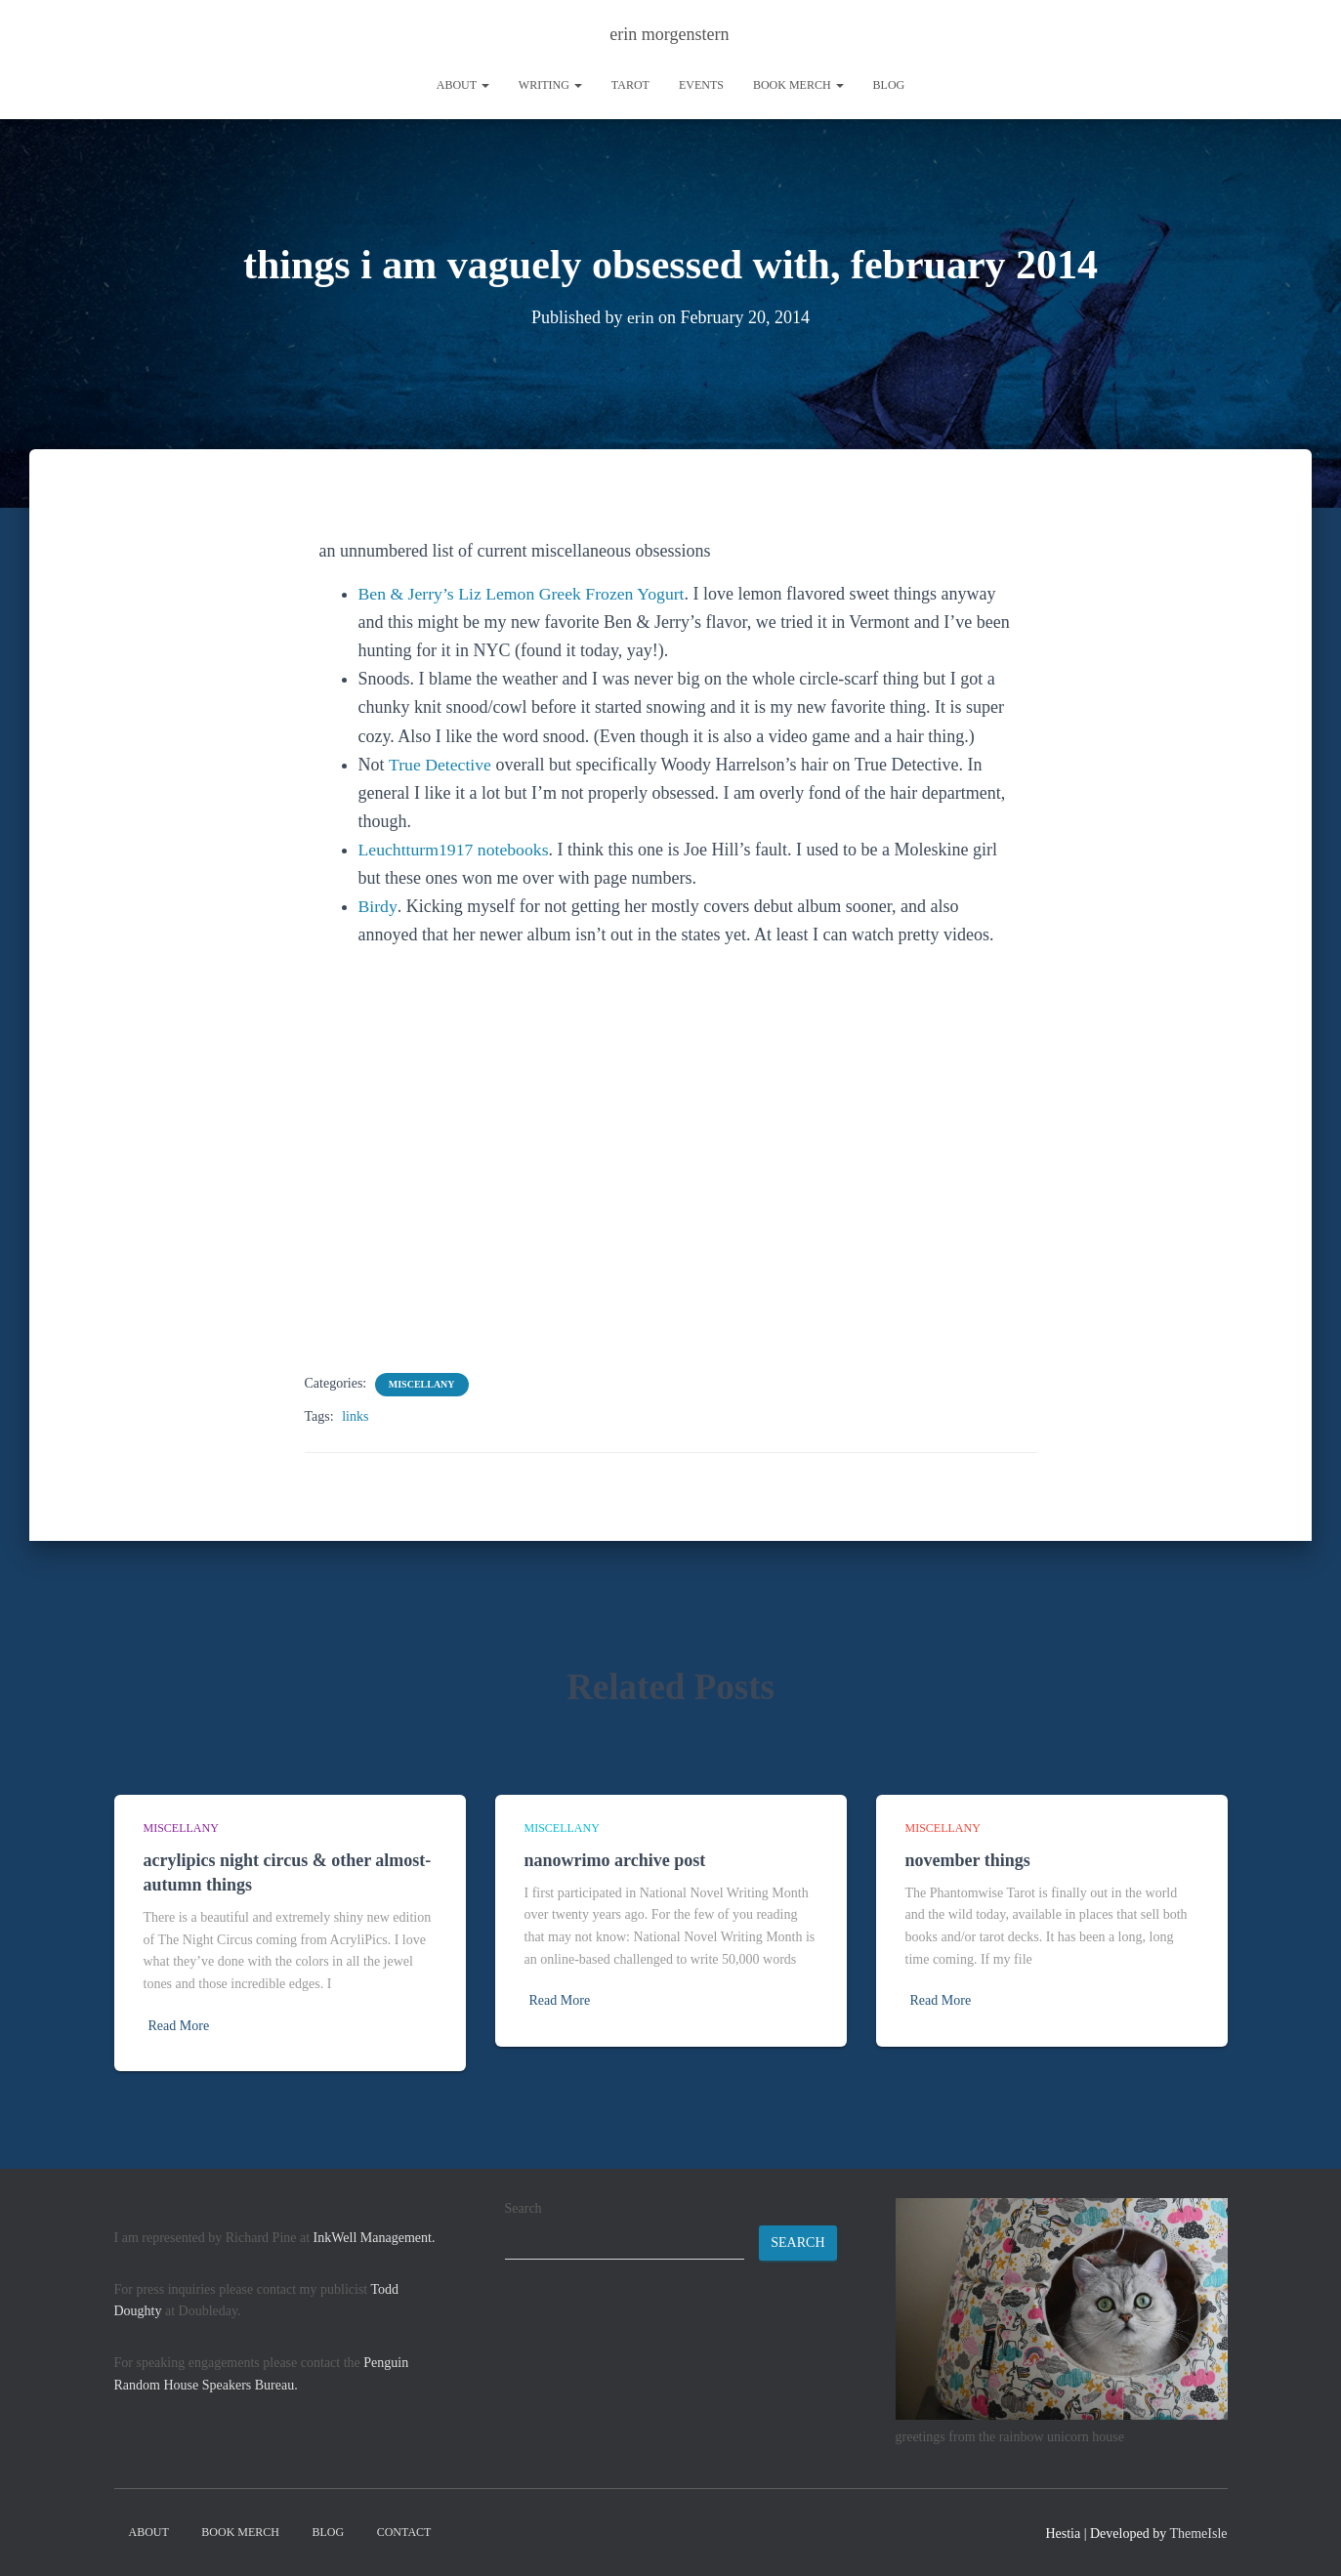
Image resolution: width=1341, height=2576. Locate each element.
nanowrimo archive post (615, 1860)
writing (550, 85)
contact (404, 2532)
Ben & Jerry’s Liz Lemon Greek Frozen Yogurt (524, 593)
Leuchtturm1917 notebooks (455, 849)
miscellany (422, 1384)
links (355, 1416)
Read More (179, 2025)
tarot (630, 85)
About (463, 85)
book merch (798, 85)
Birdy (378, 906)
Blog (889, 85)
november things (967, 1860)
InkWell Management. (375, 2237)
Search (523, 2208)
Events (701, 85)
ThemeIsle (1198, 2533)
